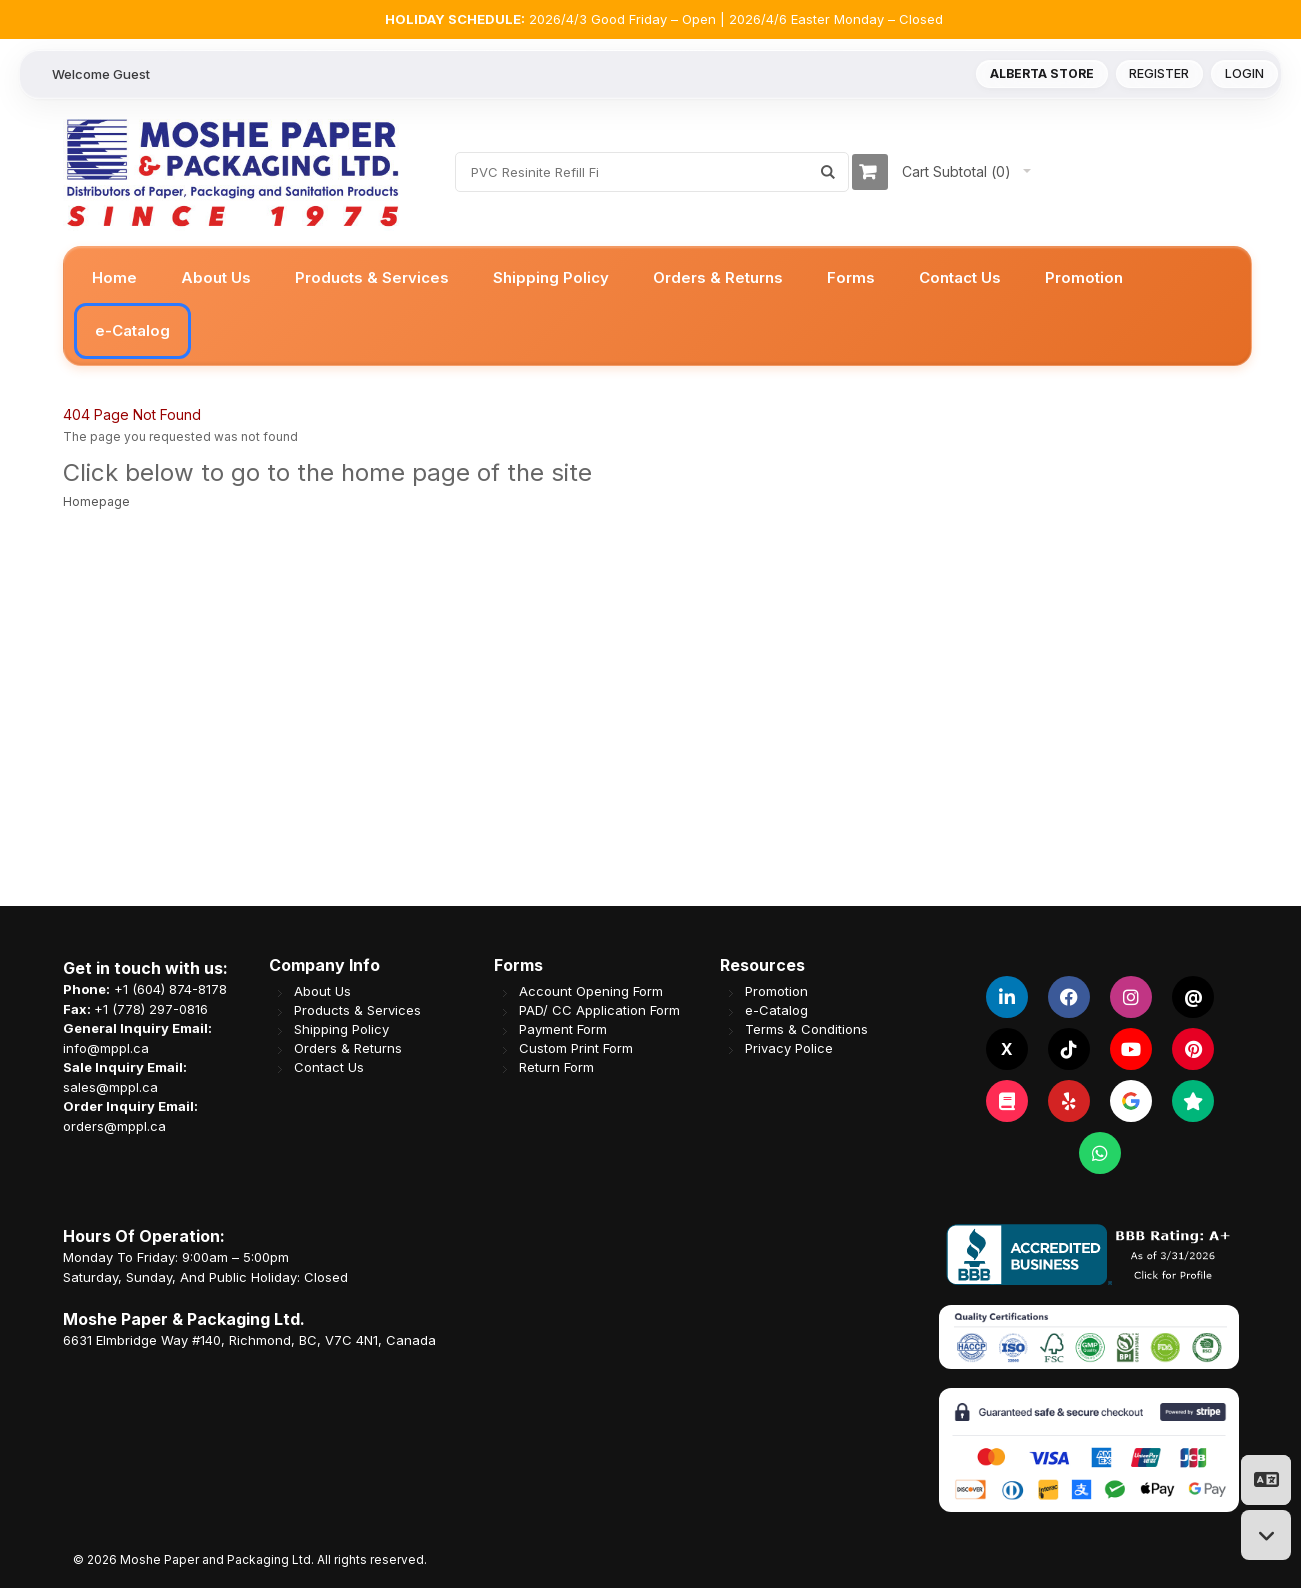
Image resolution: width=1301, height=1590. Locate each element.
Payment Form (563, 1031)
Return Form (556, 1069)
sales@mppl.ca (110, 1089)
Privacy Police (789, 1050)
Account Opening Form (591, 993)
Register (1156, 75)
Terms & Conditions (806, 1031)
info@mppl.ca (106, 1050)
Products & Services (357, 1012)
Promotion (776, 993)
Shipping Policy (341, 1031)
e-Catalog (776, 1012)
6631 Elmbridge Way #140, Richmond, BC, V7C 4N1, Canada (249, 1342)
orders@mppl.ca (114, 1128)
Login (1243, 75)
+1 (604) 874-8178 (170, 991)
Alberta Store (1032, 75)
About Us (322, 993)
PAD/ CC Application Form (599, 1012)
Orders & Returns (348, 1050)
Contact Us (329, 1069)
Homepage (96, 503)
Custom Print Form (576, 1050)
